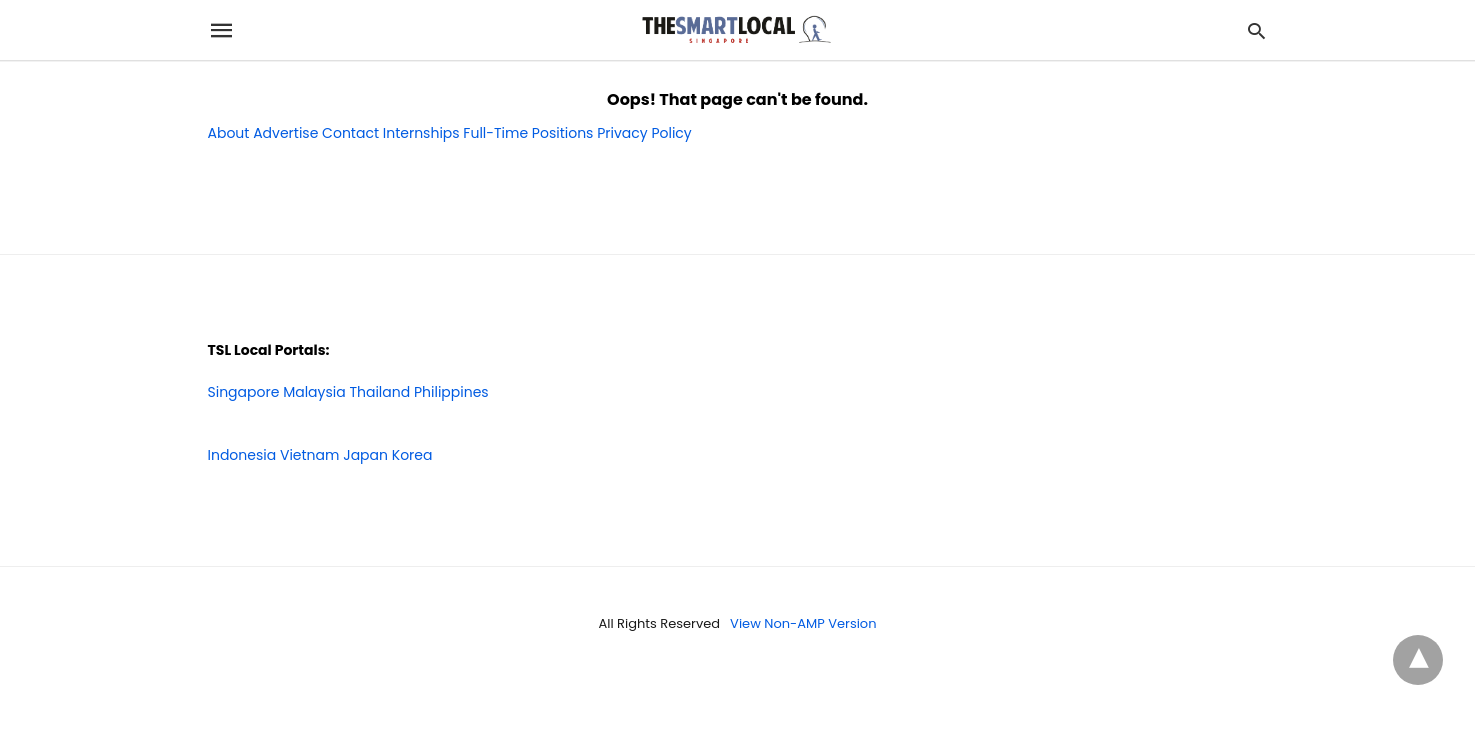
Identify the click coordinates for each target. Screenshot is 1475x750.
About (229, 133)
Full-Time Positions (528, 133)
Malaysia (314, 392)
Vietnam (310, 455)
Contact (350, 133)
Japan (365, 455)
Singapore (244, 392)
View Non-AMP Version (803, 623)
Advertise (285, 133)
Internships (421, 133)
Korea (412, 455)
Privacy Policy (644, 133)
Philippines (451, 392)
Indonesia (242, 455)
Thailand (379, 392)
